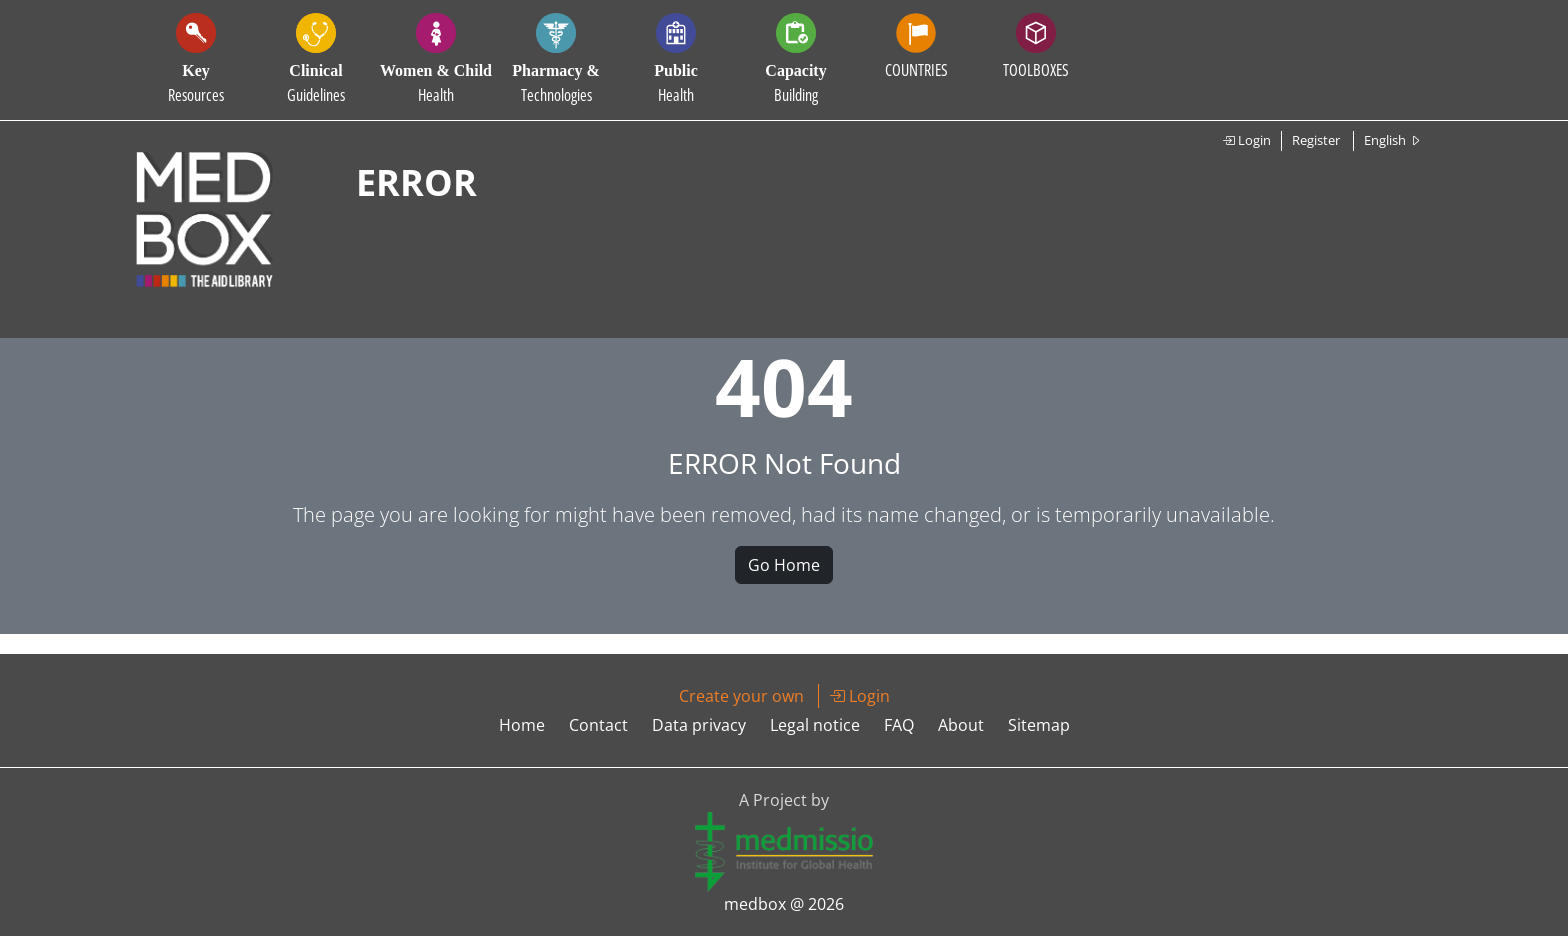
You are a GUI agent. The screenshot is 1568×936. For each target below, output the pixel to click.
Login (1246, 140)
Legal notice (815, 725)
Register (1316, 140)
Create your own (741, 696)
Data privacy (699, 725)
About (961, 725)
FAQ (899, 725)
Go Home (784, 565)
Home (522, 725)
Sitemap (1039, 725)
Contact (598, 725)
